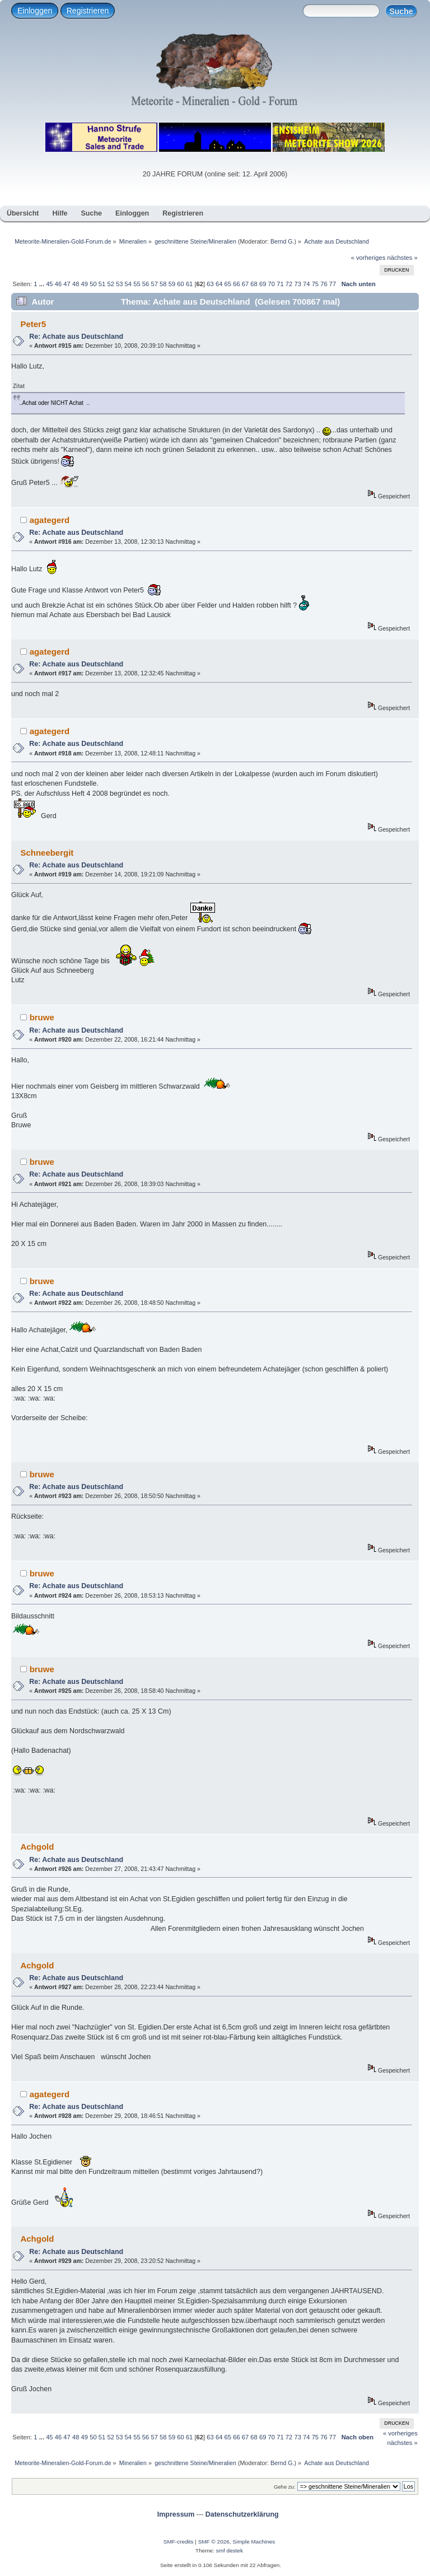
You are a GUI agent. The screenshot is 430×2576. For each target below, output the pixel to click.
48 (75, 284)
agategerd (50, 520)
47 (66, 284)
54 (128, 284)
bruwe (42, 1017)
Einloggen (34, 10)
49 (84, 284)
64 (219, 284)
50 (93, 284)
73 (297, 284)
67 (245, 284)
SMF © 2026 (214, 2541)
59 (172, 284)
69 (262, 284)
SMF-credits (178, 2541)
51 (102, 284)
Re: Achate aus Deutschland (76, 336)
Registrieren (88, 10)
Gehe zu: (285, 2487)
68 (253, 284)
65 (228, 284)
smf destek (229, 2550)
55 (136, 284)
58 (163, 284)
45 (49, 284)
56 (145, 284)
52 (110, 284)
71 (280, 284)
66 (236, 284)
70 (271, 284)
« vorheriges (368, 257)
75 (315, 284)
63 (210, 284)
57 (154, 284)
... (42, 284)
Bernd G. (282, 241)
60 (180, 284)
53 (119, 284)
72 (289, 284)
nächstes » (402, 257)
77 (332, 284)
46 (58, 284)
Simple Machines (253, 2541)
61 (189, 284)
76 (323, 284)
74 (306, 284)
